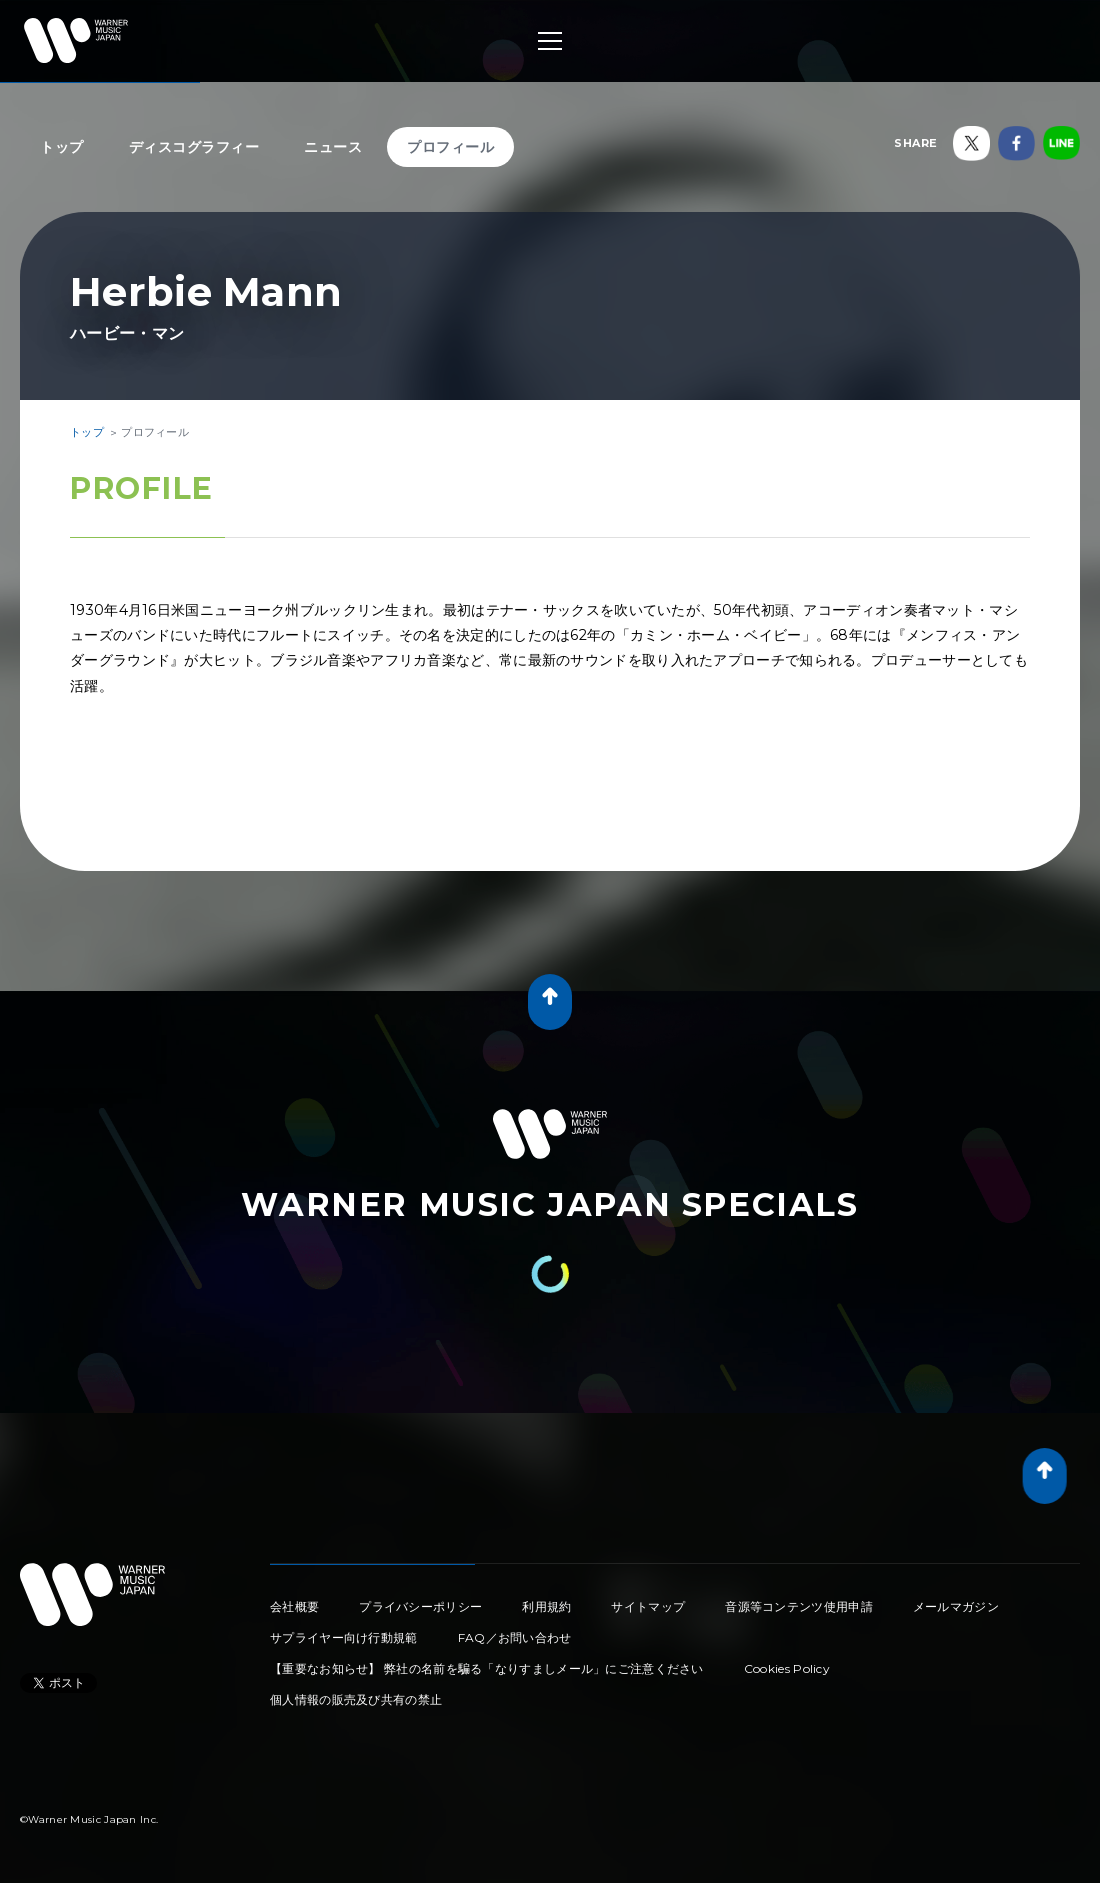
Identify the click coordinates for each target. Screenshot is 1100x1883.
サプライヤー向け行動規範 (344, 1637)
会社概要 (294, 1606)
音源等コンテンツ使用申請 (799, 1606)
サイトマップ (648, 1606)
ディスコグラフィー (194, 147)
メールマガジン (956, 1606)
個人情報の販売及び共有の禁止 (356, 1699)
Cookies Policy (787, 1668)
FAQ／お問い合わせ (515, 1637)
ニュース (333, 147)
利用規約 (546, 1606)
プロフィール (450, 147)
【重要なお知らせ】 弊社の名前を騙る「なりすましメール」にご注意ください (487, 1668)
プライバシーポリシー (420, 1606)
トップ (62, 147)
